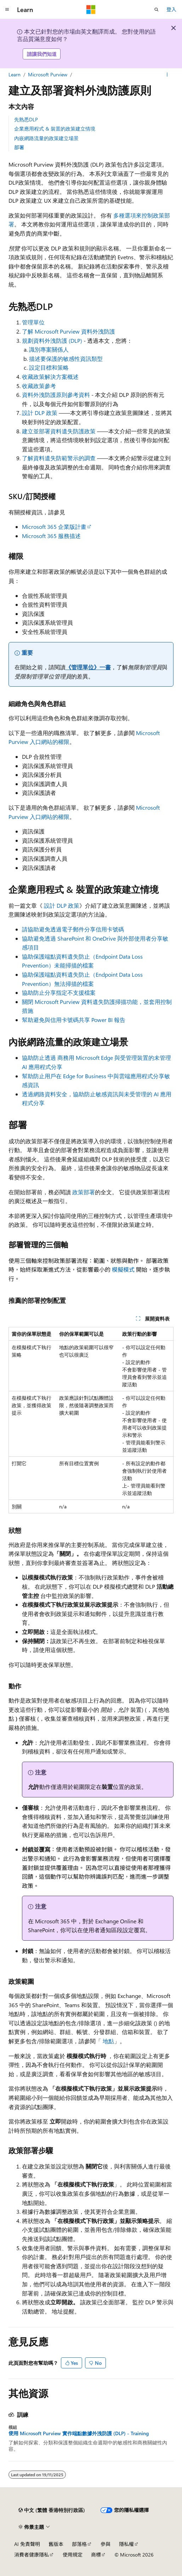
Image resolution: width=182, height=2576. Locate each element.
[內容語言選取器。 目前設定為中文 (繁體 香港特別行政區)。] (51, 2510)
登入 (171, 9)
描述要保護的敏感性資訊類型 (66, 358)
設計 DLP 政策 (39, 412)
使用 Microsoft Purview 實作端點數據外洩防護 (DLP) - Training (78, 2433)
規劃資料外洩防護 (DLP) (52, 340)
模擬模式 (123, 1269)
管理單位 (33, 322)
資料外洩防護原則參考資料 (56, 394)
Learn (14, 74)
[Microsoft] (91, 9)
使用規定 (73, 2554)
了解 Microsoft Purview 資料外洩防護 (68, 331)
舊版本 (56, 2544)
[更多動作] (167, 74)
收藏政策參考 (39, 385)
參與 (105, 2544)
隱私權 (126, 2544)
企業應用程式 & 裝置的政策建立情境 (54, 128)
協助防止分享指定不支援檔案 (59, 992)
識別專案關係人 (49, 349)
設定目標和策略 (49, 367)
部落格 (79, 2544)
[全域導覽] (7, 9)
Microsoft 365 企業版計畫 (54, 526)
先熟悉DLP (26, 119)
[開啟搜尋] (156, 9)
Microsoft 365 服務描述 (51, 535)
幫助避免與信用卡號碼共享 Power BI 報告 (73, 1019)
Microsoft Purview (47, 74)
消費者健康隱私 (31, 2554)
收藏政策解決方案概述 (50, 376)
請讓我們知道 (42, 54)
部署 (19, 147)
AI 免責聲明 (27, 2544)
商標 (96, 2554)
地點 (108, 2041)
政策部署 (83, 1192)
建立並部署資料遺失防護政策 (59, 431)
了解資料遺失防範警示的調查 (59, 458)
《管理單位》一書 (88, 667)
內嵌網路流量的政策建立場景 (46, 138)
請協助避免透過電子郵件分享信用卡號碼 (73, 929)
